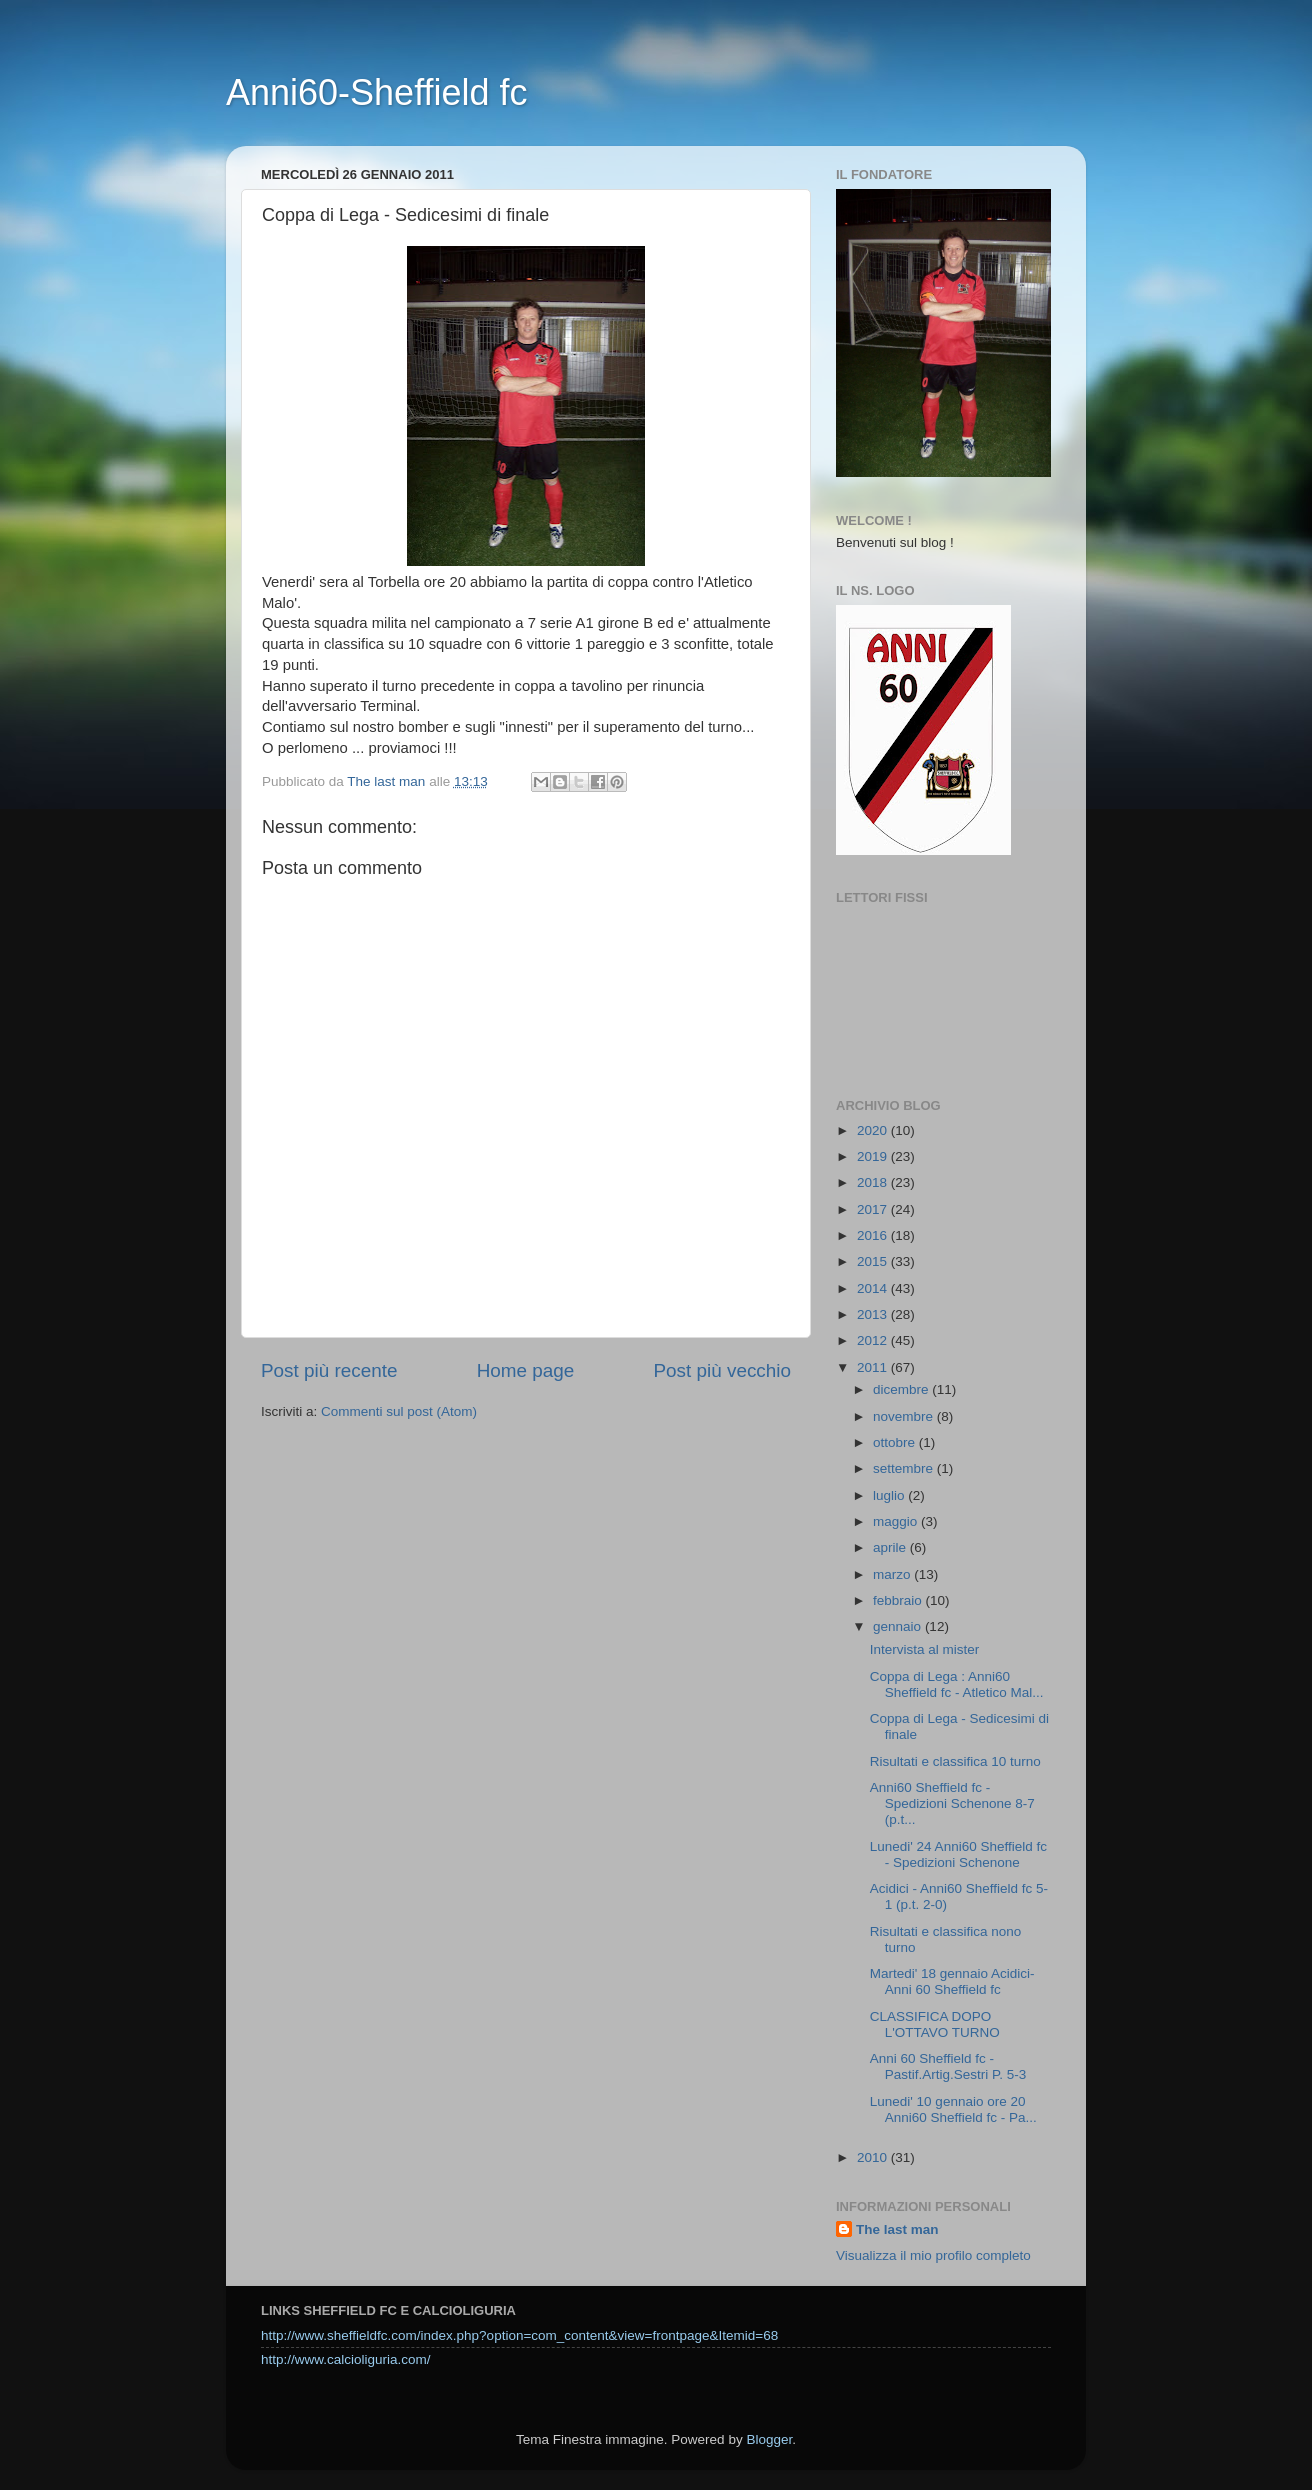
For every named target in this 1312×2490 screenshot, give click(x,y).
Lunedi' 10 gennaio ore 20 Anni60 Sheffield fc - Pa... (953, 2109)
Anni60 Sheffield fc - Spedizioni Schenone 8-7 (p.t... (952, 1803)
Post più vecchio (722, 1370)
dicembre (902, 1389)
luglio (890, 1495)
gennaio (899, 1626)
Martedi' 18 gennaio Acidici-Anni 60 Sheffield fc (952, 1981)
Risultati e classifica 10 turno (955, 1761)
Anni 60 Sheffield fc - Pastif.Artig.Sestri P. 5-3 (948, 2066)
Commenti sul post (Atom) (399, 1411)
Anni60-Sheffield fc (377, 92)
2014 (874, 1288)
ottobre (896, 1442)
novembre (905, 1416)
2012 (874, 1340)
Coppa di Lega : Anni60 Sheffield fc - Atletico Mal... (957, 1684)
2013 (874, 1314)
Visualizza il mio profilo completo (933, 2255)
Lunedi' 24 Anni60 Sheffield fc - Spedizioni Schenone (958, 1854)
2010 (874, 2157)
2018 (874, 1182)
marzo (893, 1574)
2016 (874, 1235)
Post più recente (329, 1370)
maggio (897, 1521)
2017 (874, 1209)
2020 (874, 1130)
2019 (874, 1156)
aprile (891, 1547)
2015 (874, 1261)
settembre (905, 1468)
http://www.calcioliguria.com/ (346, 2359)
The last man (897, 2229)
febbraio (899, 1600)
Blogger (769, 2439)
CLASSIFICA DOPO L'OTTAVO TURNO (935, 2024)
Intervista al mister (925, 1649)
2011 (874, 1367)
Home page (526, 1370)
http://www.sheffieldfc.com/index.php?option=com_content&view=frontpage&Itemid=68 (519, 2335)
